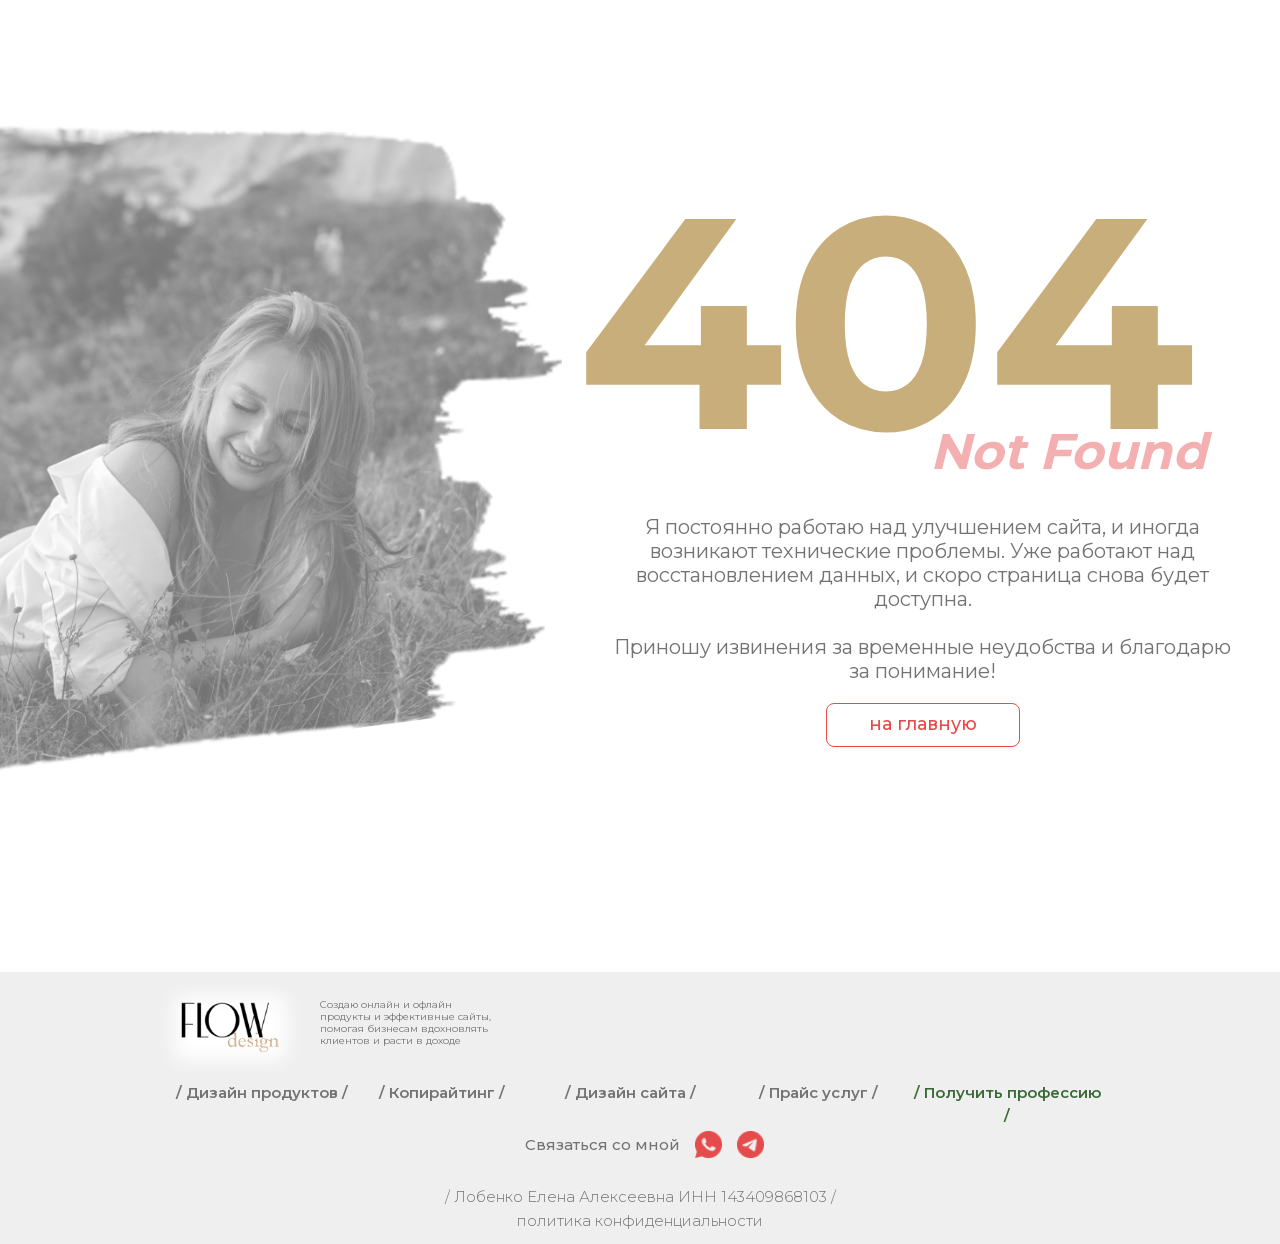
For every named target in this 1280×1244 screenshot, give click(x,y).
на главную (923, 724)
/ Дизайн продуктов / (262, 1092)
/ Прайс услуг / (818, 1092)
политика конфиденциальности (640, 1220)
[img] (708, 1144)
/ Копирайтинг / (442, 1092)
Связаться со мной (602, 1144)
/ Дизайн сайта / (630, 1092)
